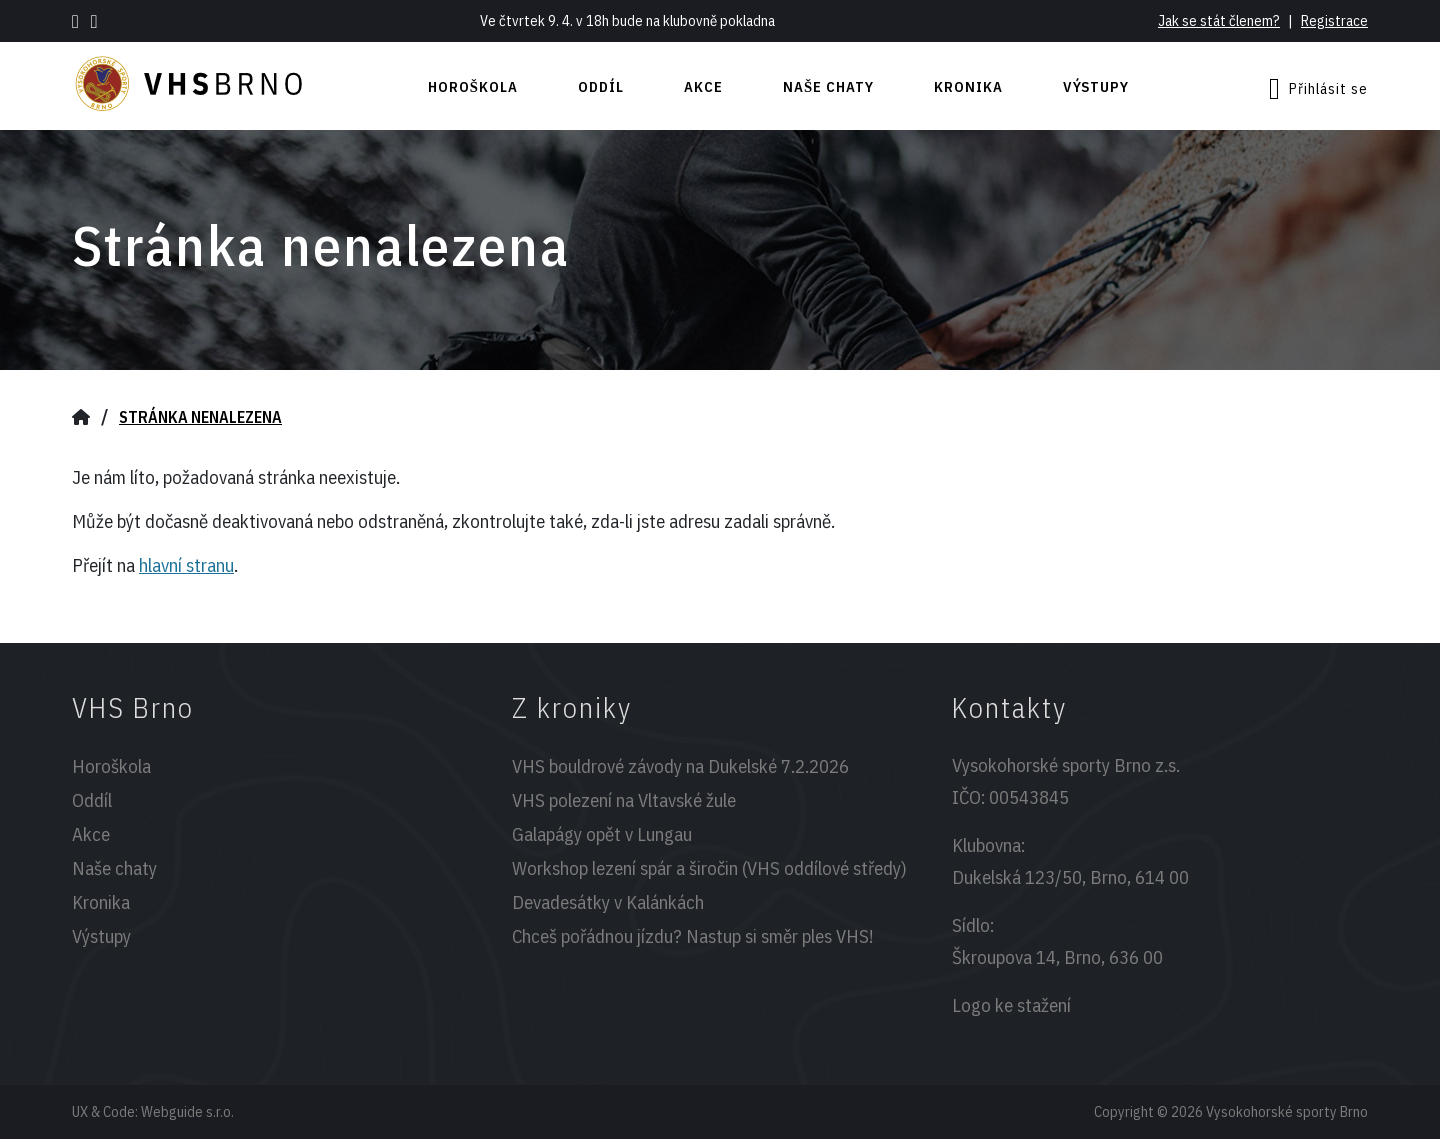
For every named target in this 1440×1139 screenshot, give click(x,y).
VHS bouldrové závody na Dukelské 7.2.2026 (680, 766)
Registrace (1334, 20)
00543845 (1029, 797)
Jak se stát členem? (1219, 20)
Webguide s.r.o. (187, 1111)
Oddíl (601, 86)
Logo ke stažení (1011, 1005)
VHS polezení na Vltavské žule (624, 800)
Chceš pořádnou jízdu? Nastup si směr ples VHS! (692, 936)
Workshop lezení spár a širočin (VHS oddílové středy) (709, 868)
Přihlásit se (1318, 89)
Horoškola (473, 86)
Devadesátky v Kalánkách (608, 902)
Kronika (968, 86)
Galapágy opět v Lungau (602, 834)
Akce (703, 86)
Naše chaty (828, 86)
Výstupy (1096, 86)
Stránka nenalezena (200, 417)
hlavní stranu (186, 565)
